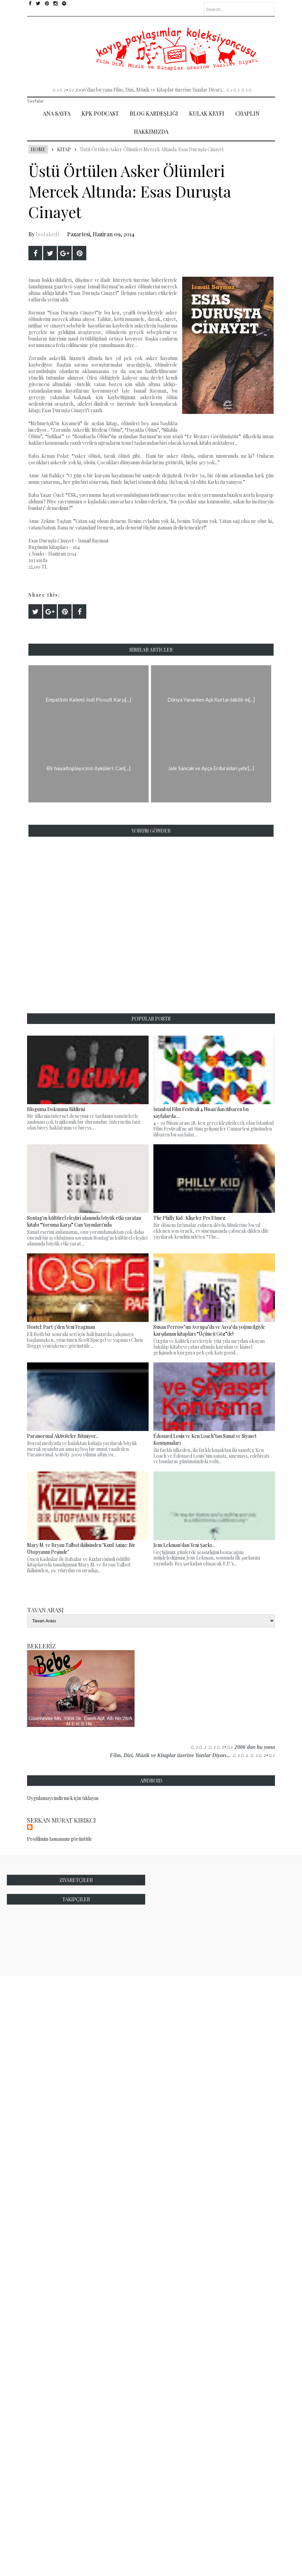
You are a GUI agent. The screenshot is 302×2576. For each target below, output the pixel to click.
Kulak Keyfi (206, 113)
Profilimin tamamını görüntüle (59, 1839)
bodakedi (47, 234)
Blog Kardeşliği (154, 113)
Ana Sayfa (57, 113)
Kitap (64, 149)
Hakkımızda (151, 131)
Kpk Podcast (100, 113)
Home (38, 149)
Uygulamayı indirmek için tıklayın (62, 1798)
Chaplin (247, 113)
